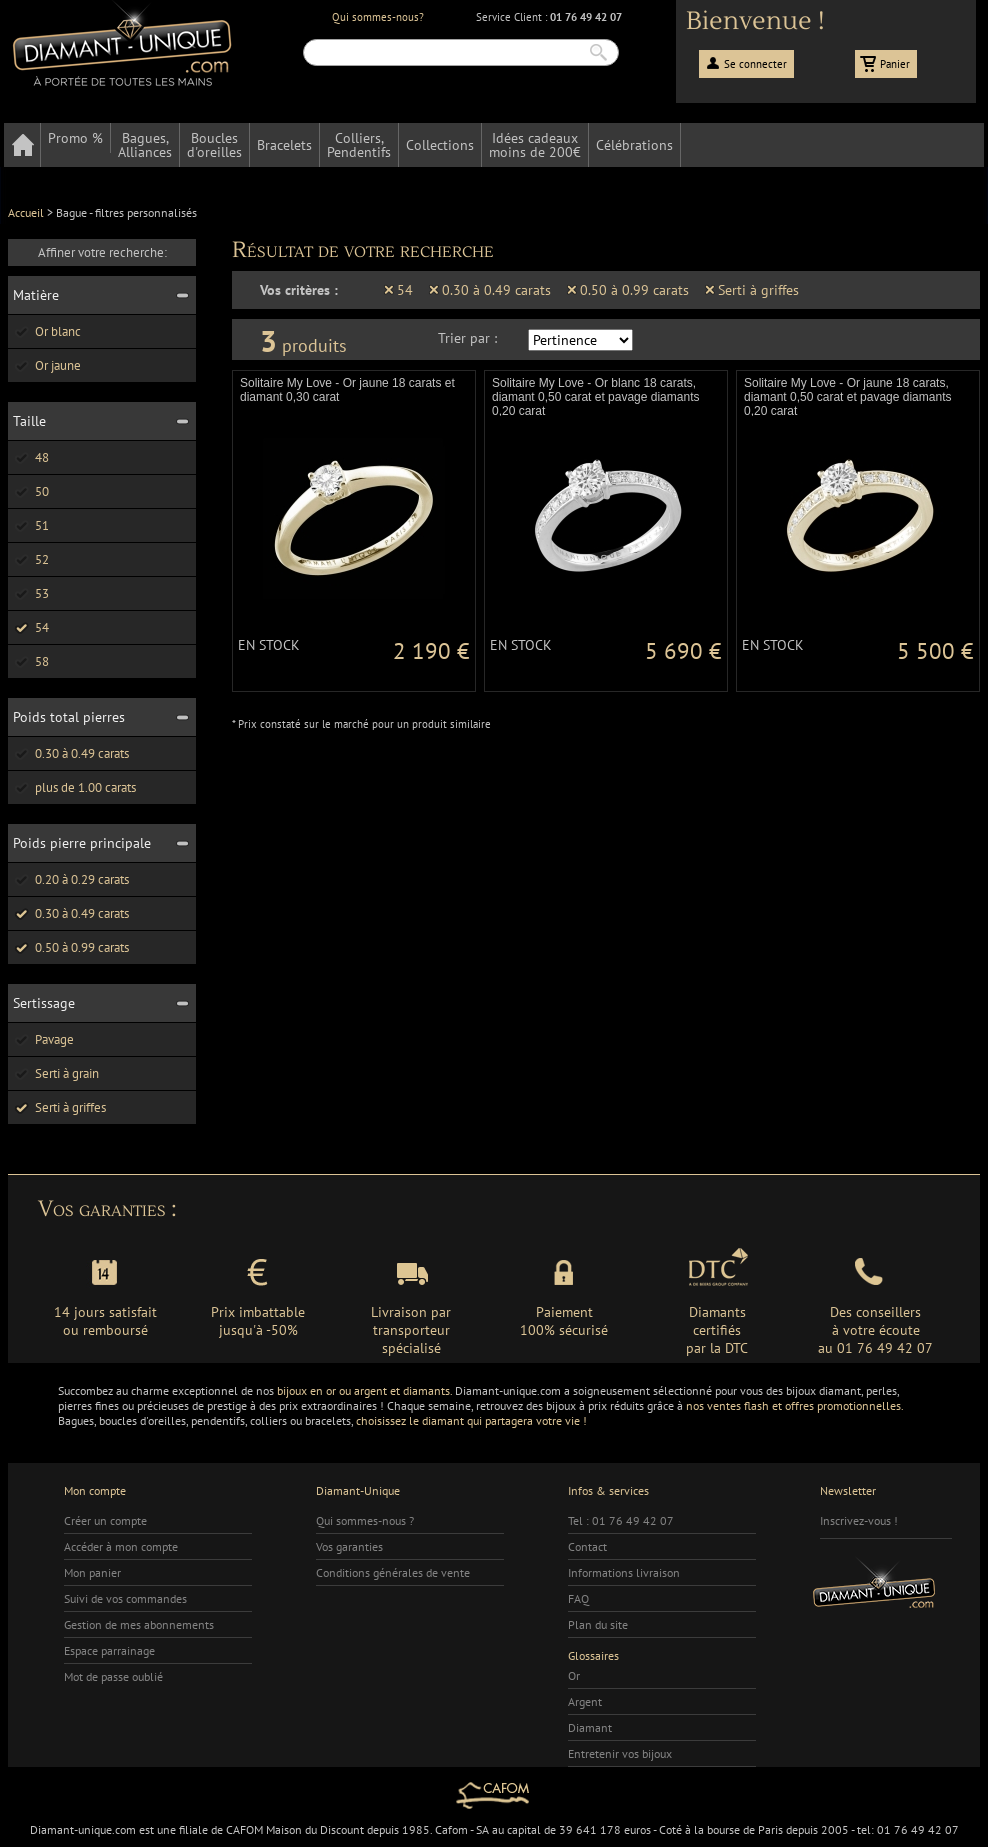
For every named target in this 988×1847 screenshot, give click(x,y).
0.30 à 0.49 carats (71, 753)
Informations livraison (624, 1572)
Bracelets (284, 145)
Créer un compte (105, 1520)
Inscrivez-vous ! (859, 1520)
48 (31, 457)
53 (31, 593)
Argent (585, 1701)
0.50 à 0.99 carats (71, 947)
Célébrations (634, 145)
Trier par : (467, 338)
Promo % (75, 138)
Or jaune (47, 365)
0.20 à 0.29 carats (71, 879)
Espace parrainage (109, 1650)
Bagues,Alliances (145, 145)
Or (574, 1675)
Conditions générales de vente (393, 1572)
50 (31, 491)
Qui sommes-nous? (378, 17)
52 (31, 559)
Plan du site (598, 1624)
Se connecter (755, 64)
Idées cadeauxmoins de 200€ (535, 145)
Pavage (43, 1039)
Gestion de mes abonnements (139, 1624)
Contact (587, 1546)
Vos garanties (349, 1546)
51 (31, 525)
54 (31, 627)
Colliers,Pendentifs (359, 145)
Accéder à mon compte (121, 1546)
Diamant (590, 1727)
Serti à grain (56, 1073)
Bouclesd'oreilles (214, 145)
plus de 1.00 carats (74, 787)
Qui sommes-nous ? (365, 1520)
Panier (895, 64)
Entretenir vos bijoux (620, 1753)
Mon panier (92, 1572)
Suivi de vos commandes (125, 1598)
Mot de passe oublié (113, 1676)
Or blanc (47, 331)
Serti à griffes (59, 1107)
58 (31, 661)
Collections (440, 145)
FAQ (578, 1598)
